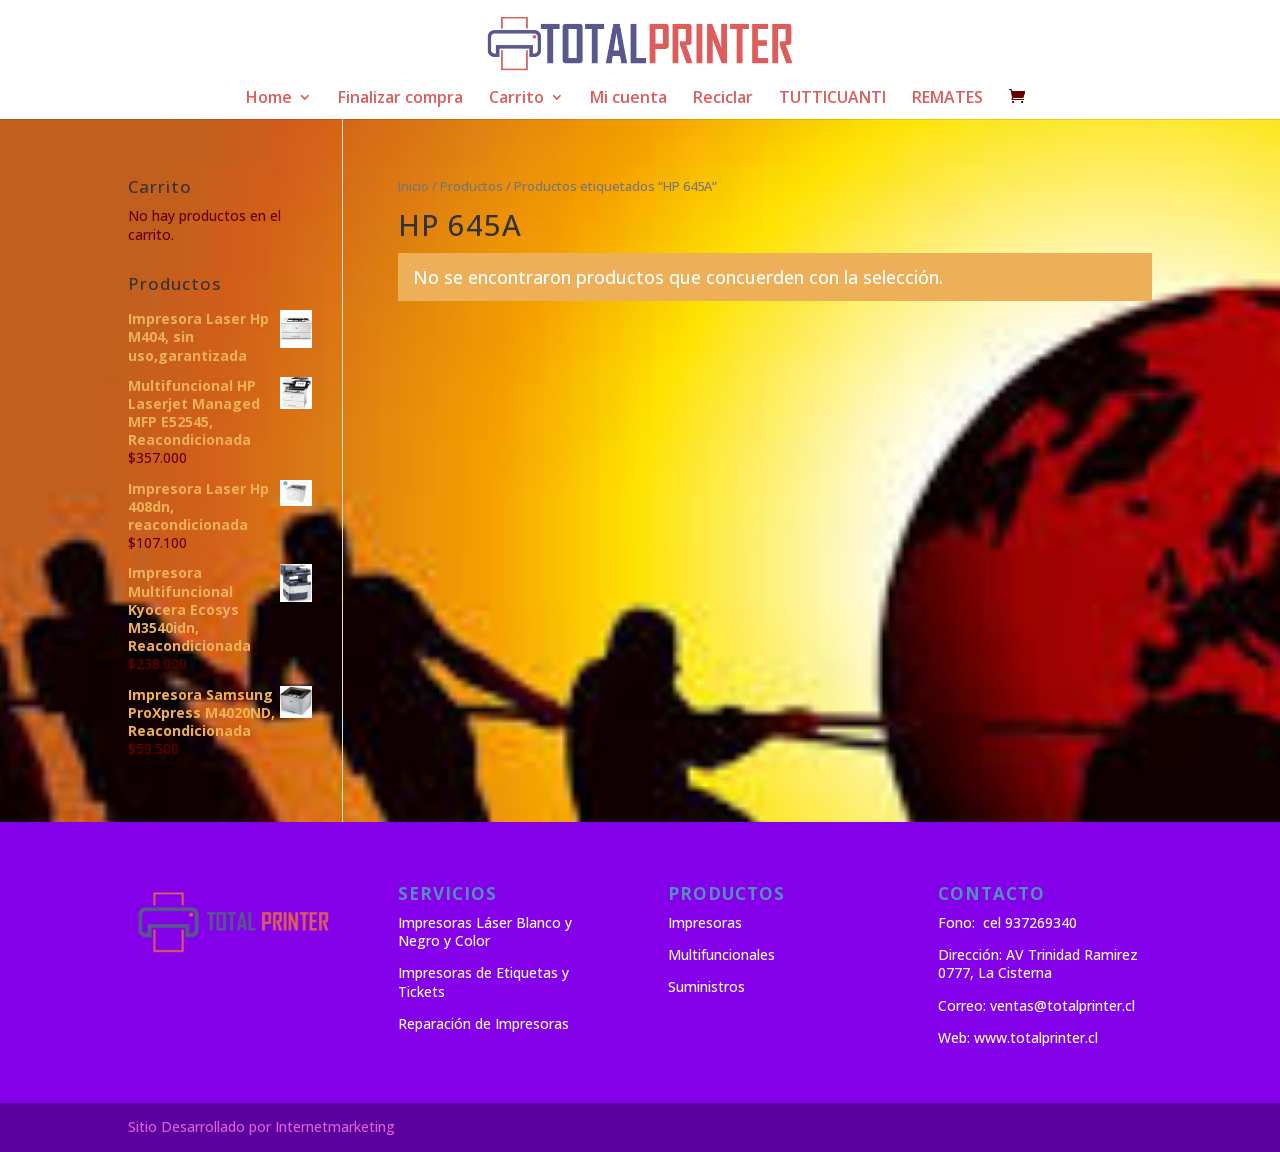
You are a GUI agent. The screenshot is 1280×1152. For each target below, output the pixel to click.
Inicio (413, 186)
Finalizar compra (400, 99)
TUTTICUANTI (832, 99)
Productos (471, 186)
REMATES (947, 99)
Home (269, 99)
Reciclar (723, 99)
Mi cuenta (628, 99)
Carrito (516, 99)
